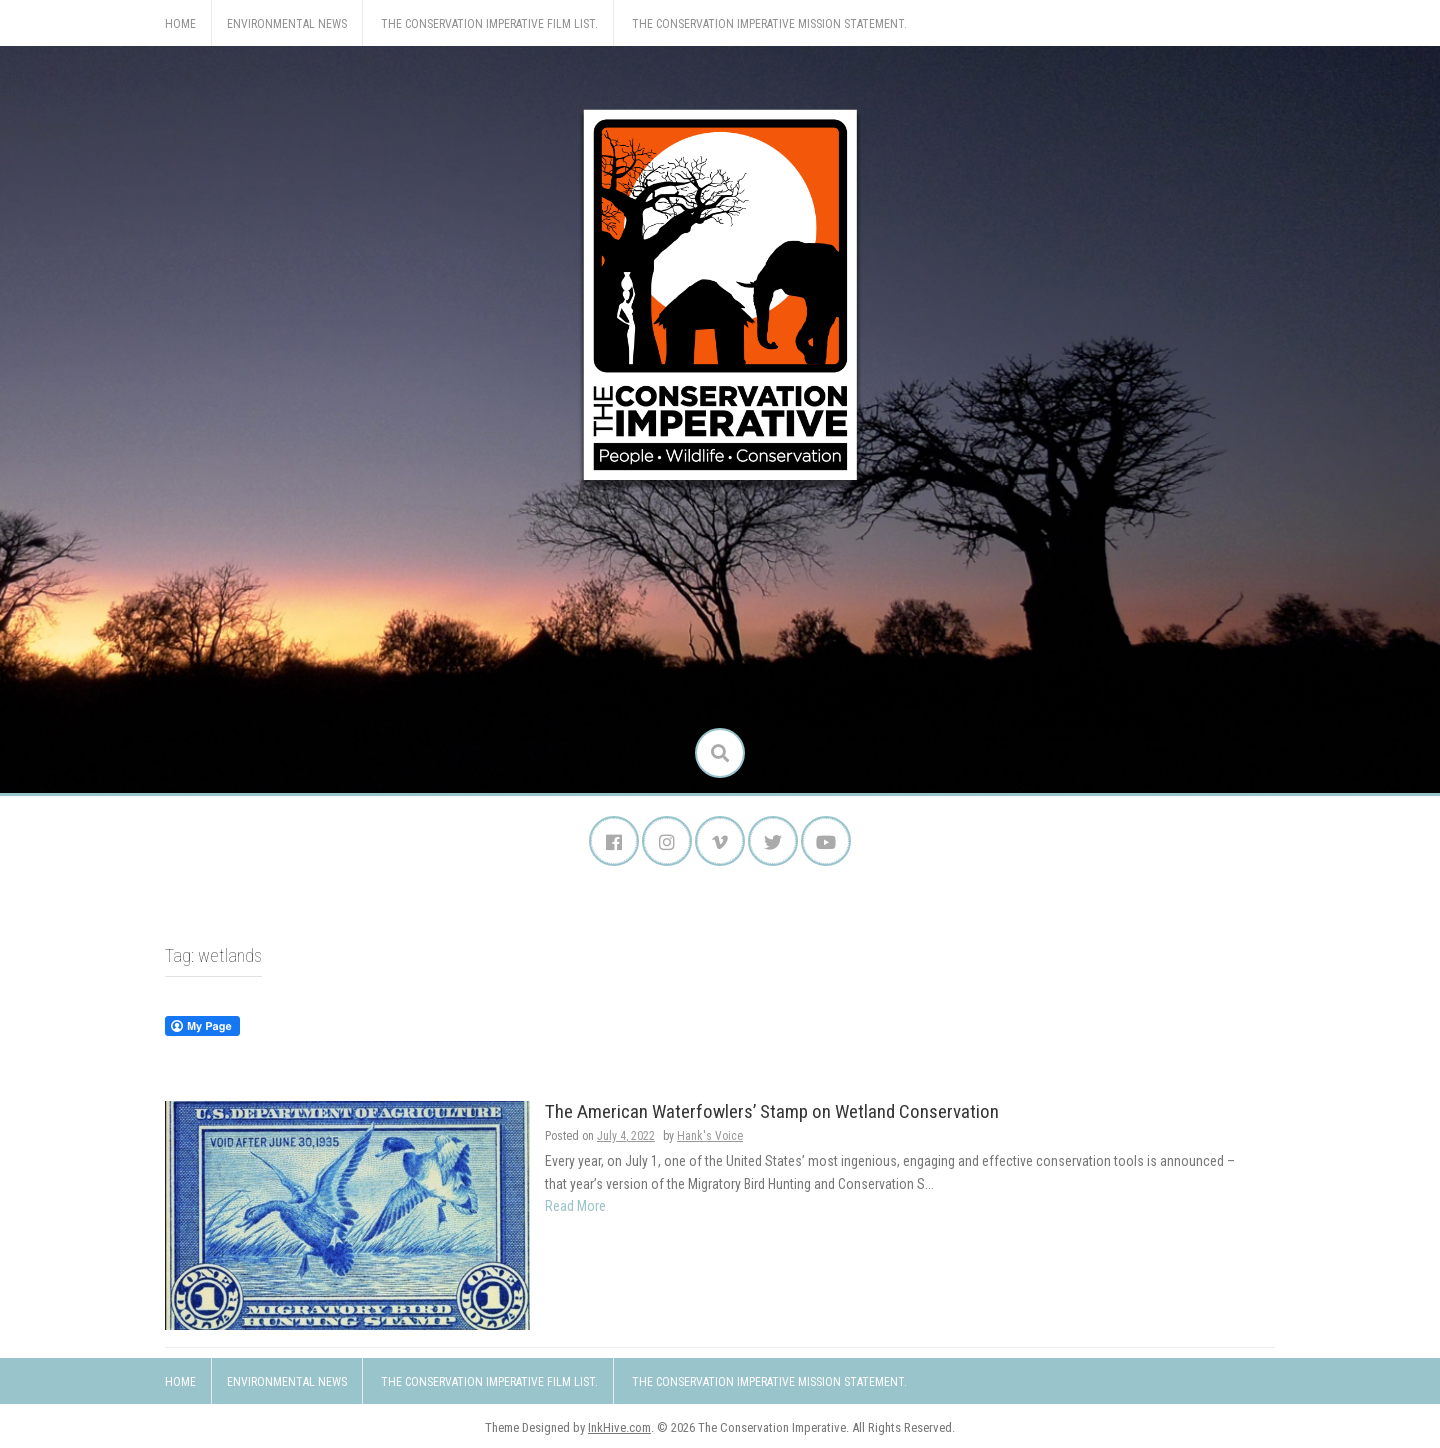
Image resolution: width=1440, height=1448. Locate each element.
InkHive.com (619, 1427)
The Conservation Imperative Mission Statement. (769, 24)
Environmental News (287, 24)
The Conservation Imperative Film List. (489, 24)
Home (180, 24)
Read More (575, 1206)
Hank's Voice (710, 1136)
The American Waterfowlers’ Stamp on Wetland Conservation (772, 1111)
